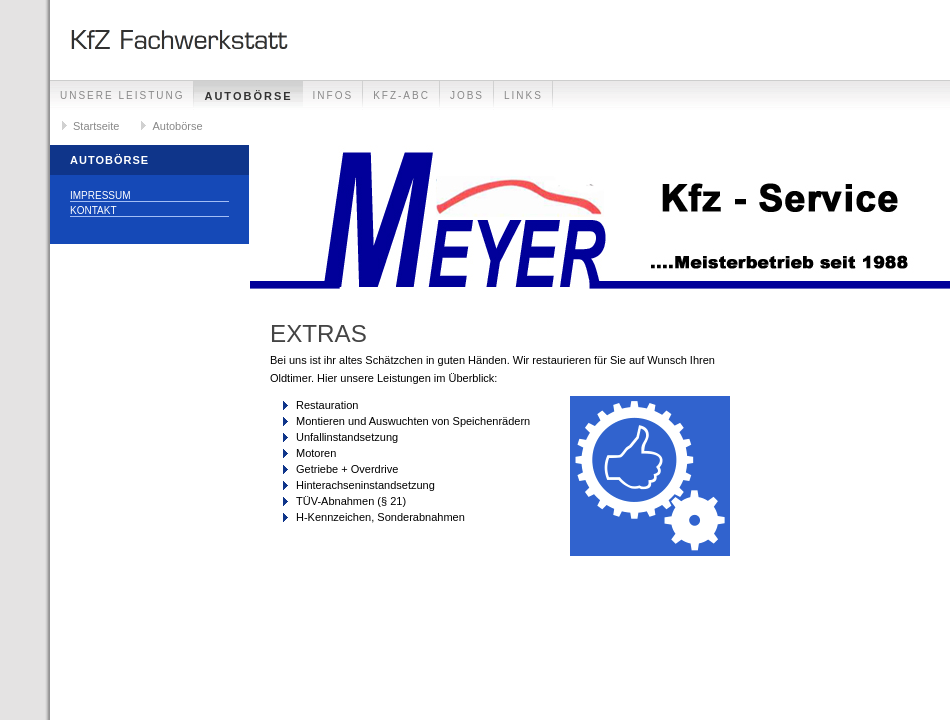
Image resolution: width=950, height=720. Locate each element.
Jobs (467, 95)
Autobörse (248, 96)
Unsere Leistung (122, 95)
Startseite (96, 126)
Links (523, 95)
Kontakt (93, 210)
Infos (333, 95)
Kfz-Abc (401, 95)
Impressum (100, 195)
